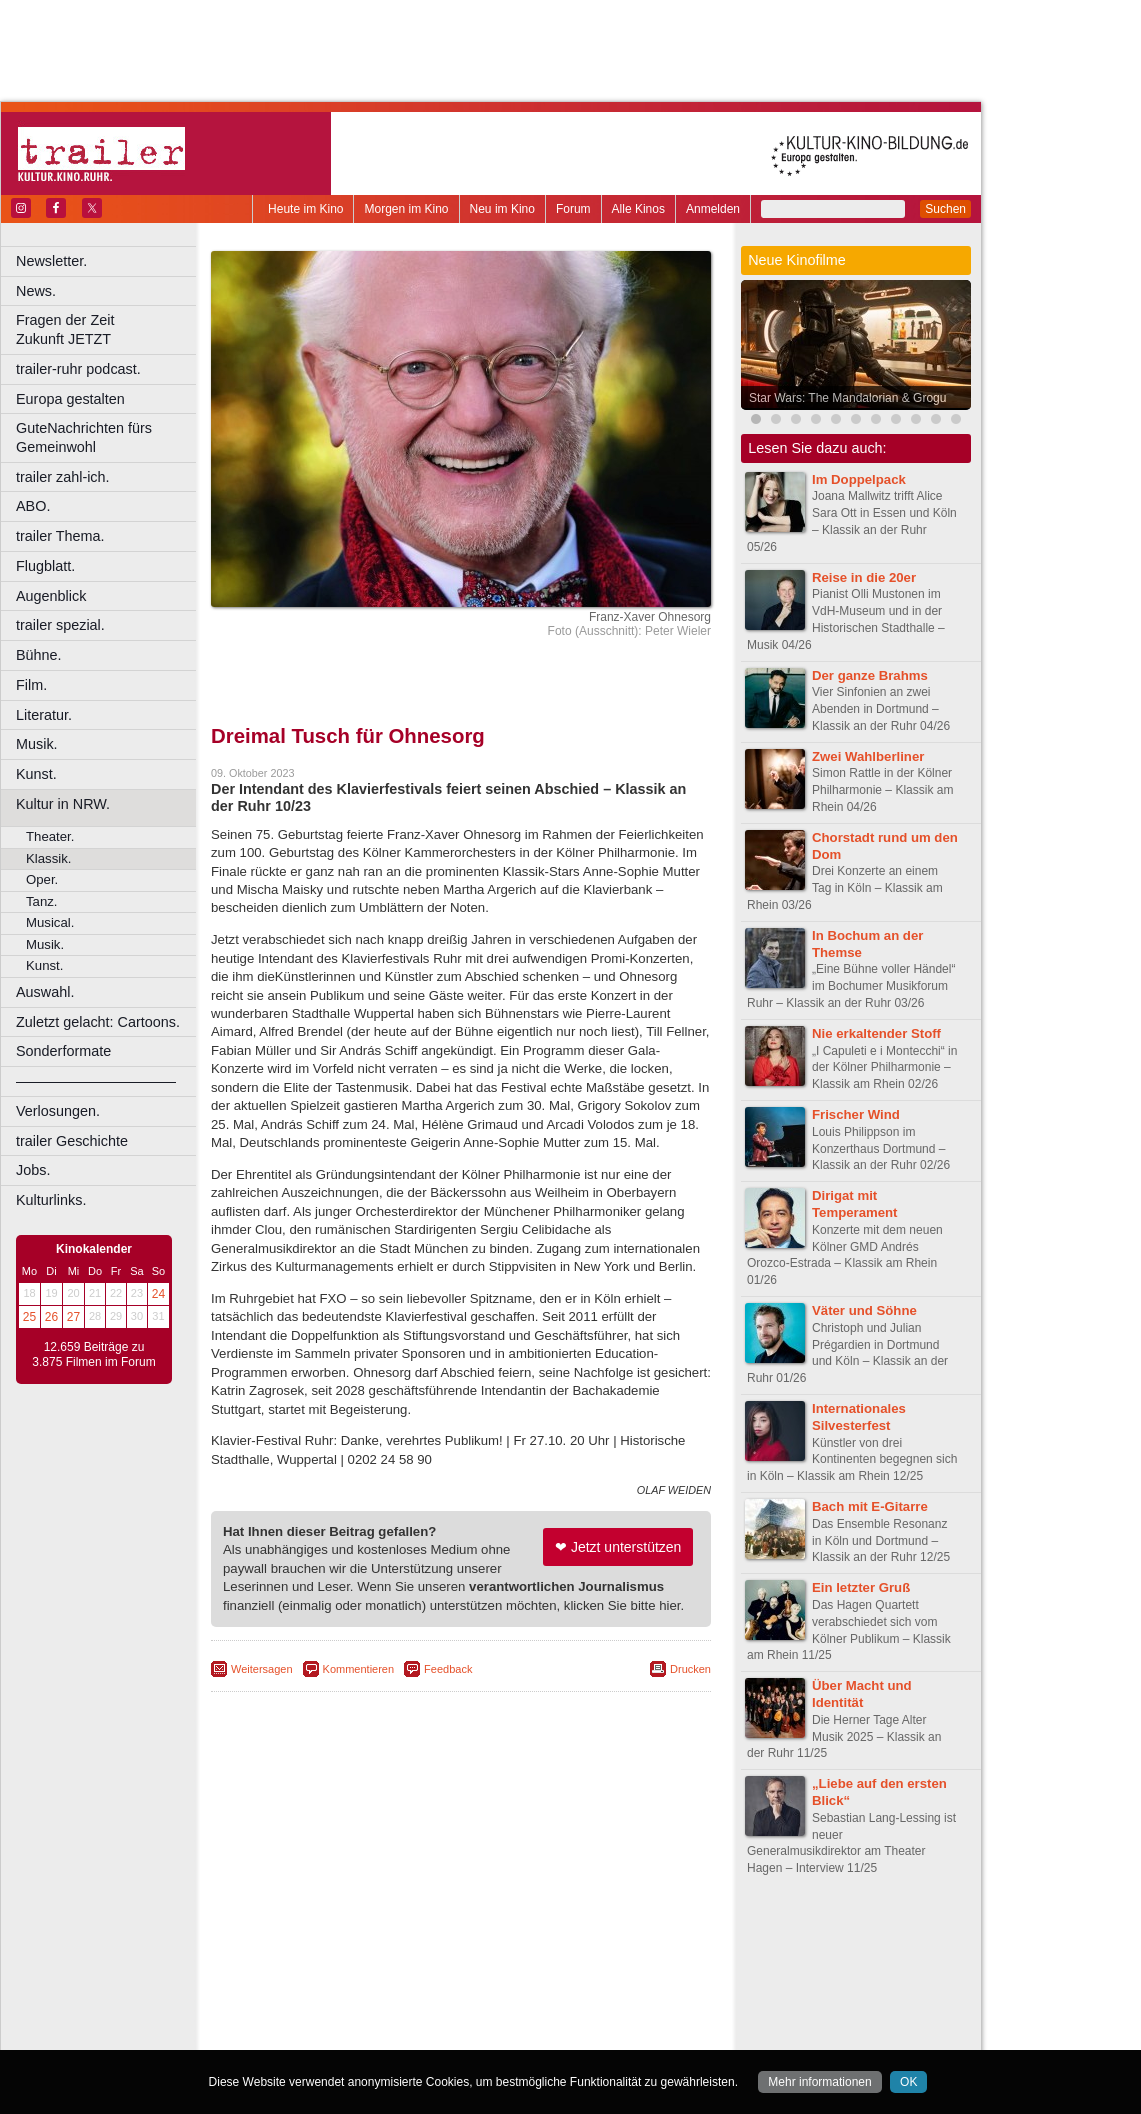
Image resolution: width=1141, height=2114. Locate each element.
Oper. (42, 879)
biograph (300, 1953)
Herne (534, 1986)
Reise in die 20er (864, 577)
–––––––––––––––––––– (96, 1081)
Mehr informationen (819, 2082)
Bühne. (39, 655)
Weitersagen (262, 1669)
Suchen (945, 209)
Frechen (364, 1986)
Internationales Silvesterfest (859, 1417)
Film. (31, 685)
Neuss (503, 2003)
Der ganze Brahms (870, 675)
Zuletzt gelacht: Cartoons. (98, 1022)
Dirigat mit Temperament (855, 1204)
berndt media (375, 1936)
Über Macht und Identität (862, 1694)
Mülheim (456, 2003)
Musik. (37, 744)
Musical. (50, 922)
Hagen (493, 1986)
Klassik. (48, 858)
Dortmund (487, 1970)
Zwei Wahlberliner (868, 756)
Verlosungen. (58, 1111)
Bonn (351, 1970)
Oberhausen (560, 2003)
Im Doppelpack (859, 479)
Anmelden (713, 209)
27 (73, 1317)
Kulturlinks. (51, 1200)
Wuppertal (544, 2020)
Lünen (410, 2003)
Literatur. (44, 715)
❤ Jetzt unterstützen (618, 1547)
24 (158, 1294)
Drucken (690, 1669)
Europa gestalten (70, 399)
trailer (461, 1953)
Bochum (308, 1970)
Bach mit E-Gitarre (870, 1506)
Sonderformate (63, 1051)
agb (573, 1936)
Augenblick (51, 596)
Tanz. (42, 901)
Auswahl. (45, 992)
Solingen (466, 2020)
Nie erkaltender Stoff (876, 1033)
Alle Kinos (638, 209)
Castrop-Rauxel (412, 1970)
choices (354, 1953)
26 (51, 1317)
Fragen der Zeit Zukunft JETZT (108, 329)
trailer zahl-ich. (63, 477)
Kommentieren (359, 1669)
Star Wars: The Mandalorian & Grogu (847, 398)
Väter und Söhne (864, 1310)
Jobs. (33, 1170)
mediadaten (623, 1936)
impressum (449, 1936)
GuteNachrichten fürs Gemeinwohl (84, 437)
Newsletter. (51, 261)
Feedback (448, 1669)
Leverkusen (357, 2003)
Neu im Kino (502, 209)
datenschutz (520, 1936)
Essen (318, 1986)
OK (908, 2082)
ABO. (33, 506)
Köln (605, 1986)
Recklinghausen (393, 2020)
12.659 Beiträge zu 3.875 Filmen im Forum (93, 1355)
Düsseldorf (549, 1970)
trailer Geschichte (72, 1141)
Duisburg (609, 1970)
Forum (573, 209)
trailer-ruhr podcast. (78, 369)
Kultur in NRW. (63, 804)
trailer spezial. (60, 625)
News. (36, 291)
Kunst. (36, 774)
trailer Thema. (60, 536)
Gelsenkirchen (430, 1986)
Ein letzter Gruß (861, 1587)
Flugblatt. (45, 566)
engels (401, 1953)
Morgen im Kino (406, 209)
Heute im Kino (305, 209)
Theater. (50, 836)
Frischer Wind (856, 1114)
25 (29, 1317)
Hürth (571, 1986)
